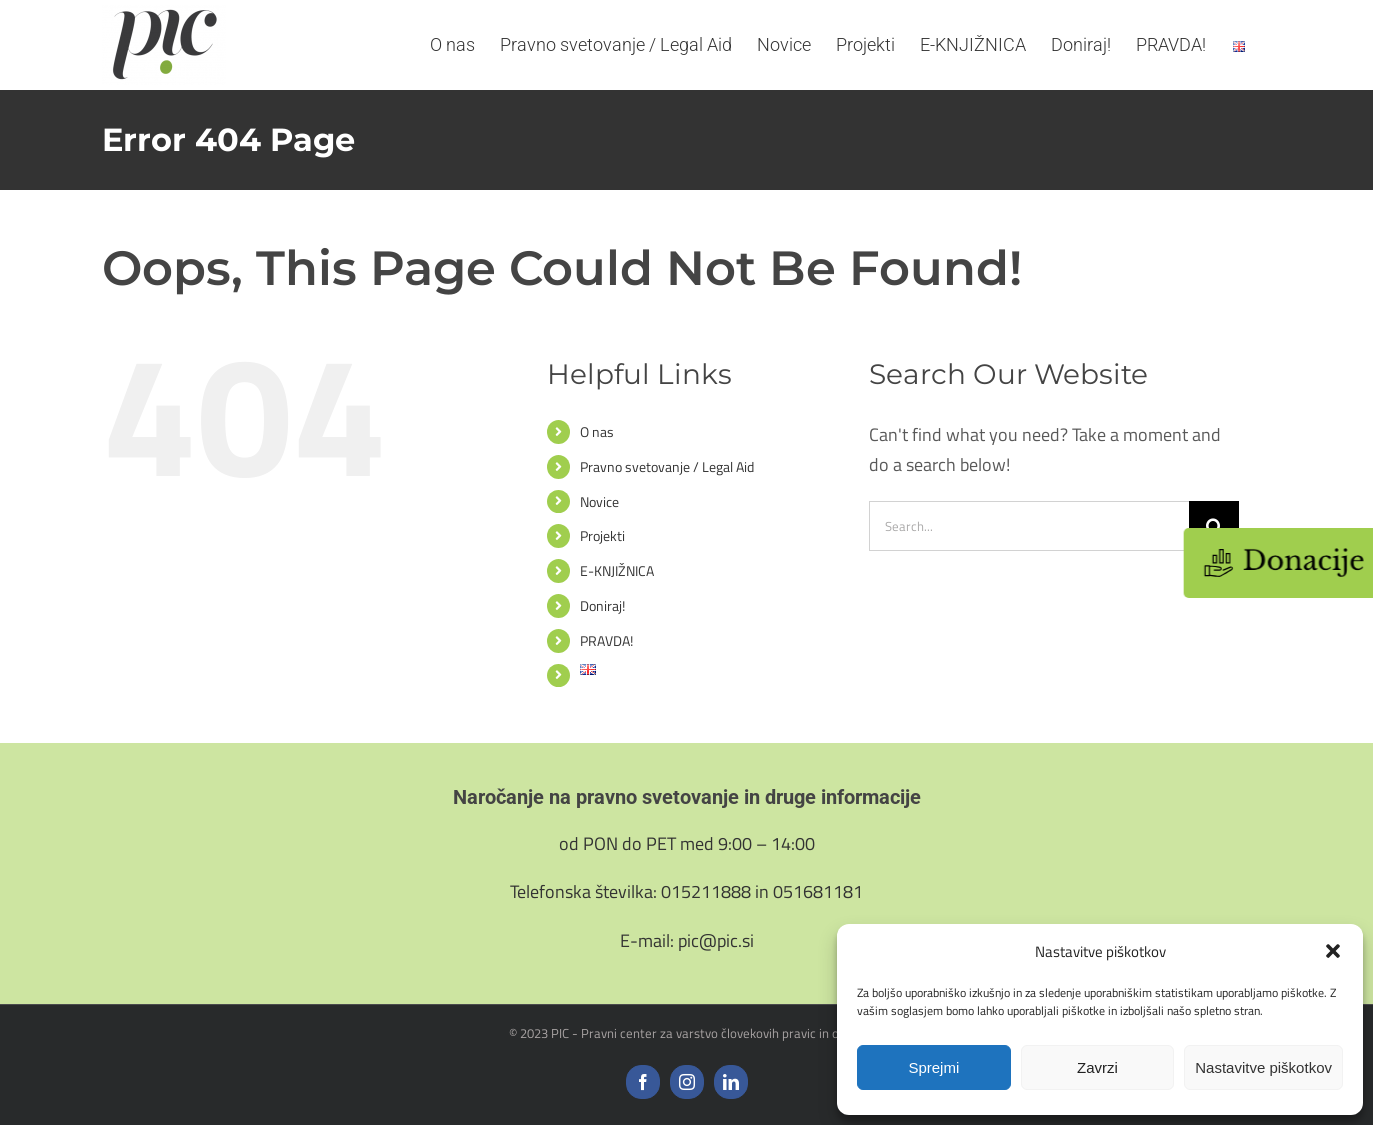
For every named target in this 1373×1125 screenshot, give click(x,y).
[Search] (1214, 526)
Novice (599, 501)
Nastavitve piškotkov (1263, 1067)
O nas (597, 431)
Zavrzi (1097, 1067)
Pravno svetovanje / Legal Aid (667, 466)
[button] (1333, 951)
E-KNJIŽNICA (617, 570)
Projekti (602, 535)
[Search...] (1029, 526)
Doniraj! (602, 605)
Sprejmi (933, 1067)
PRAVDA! (606, 640)
